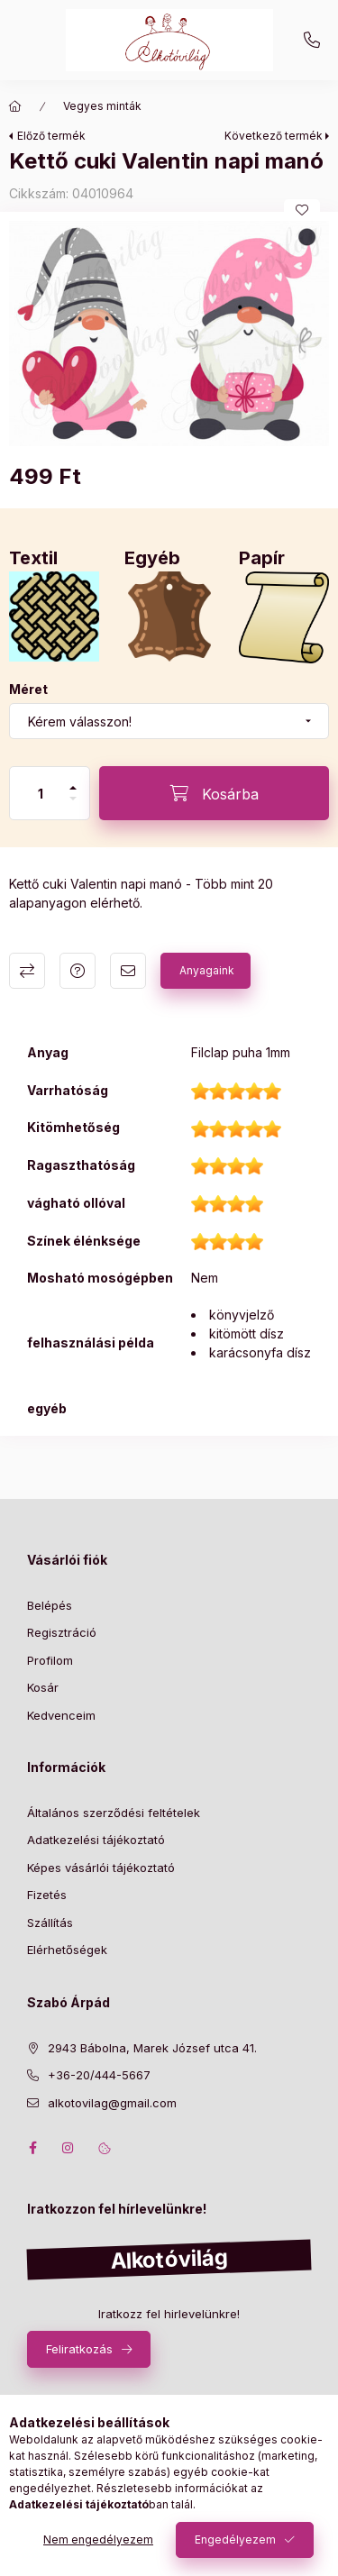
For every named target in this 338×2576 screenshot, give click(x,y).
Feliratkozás (79, 2349)
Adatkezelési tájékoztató (96, 1839)
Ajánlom (128, 971)
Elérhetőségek (67, 1949)
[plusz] (73, 787)
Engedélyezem (235, 2539)
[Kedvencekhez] (302, 210)
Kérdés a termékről (77, 971)
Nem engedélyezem (98, 2539)
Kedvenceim (61, 1715)
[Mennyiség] (40, 793)
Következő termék (273, 135)
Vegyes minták (102, 106)
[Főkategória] (15, 106)
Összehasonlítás (27, 971)
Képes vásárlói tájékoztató (101, 1867)
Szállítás (50, 1922)
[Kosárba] (214, 793)
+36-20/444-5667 (312, 40)
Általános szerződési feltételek (113, 1812)
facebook (32, 2148)
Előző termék (51, 135)
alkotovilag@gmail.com (112, 2103)
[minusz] (73, 798)
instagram (68, 2148)
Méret (28, 689)
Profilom (50, 1660)
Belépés (49, 1605)
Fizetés (47, 1894)
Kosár (43, 1687)
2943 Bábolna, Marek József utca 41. (152, 2048)
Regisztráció (61, 1632)
